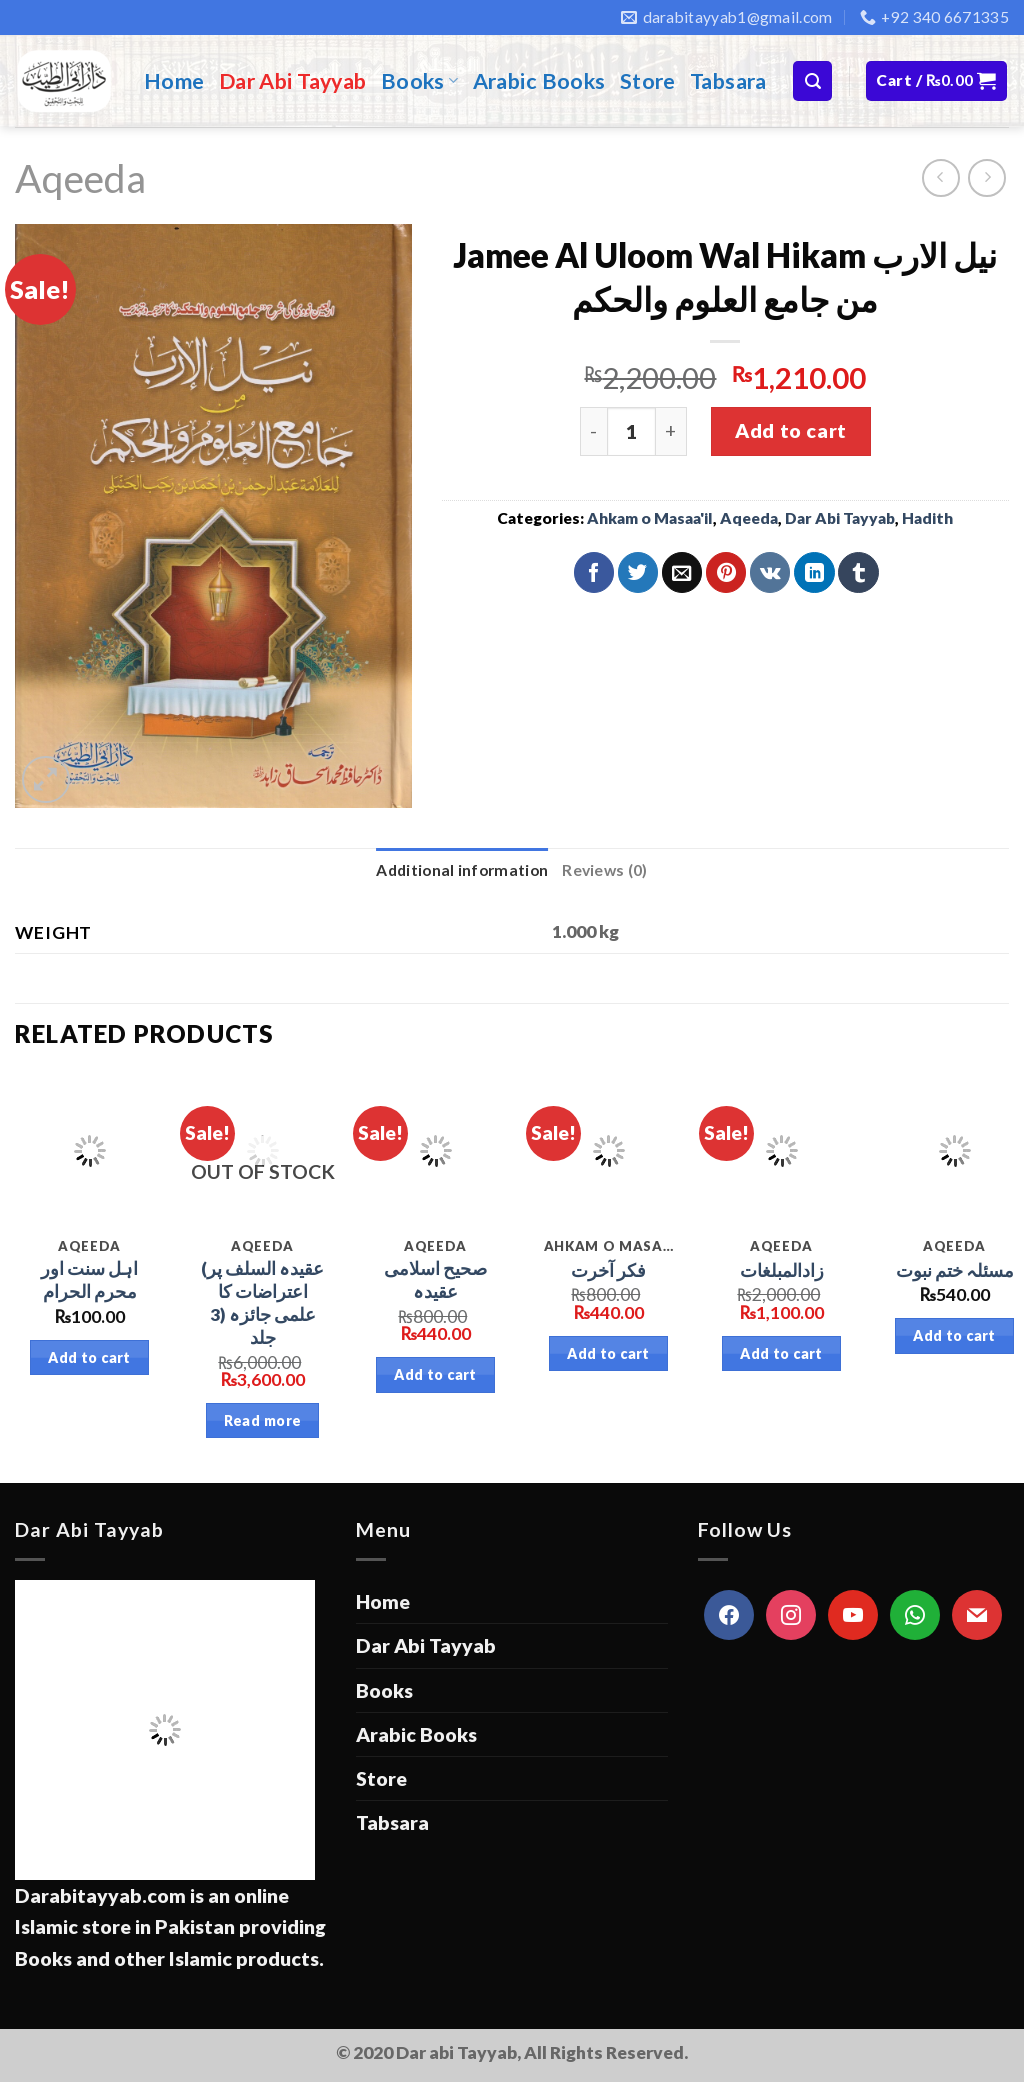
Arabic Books (539, 81)
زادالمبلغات (782, 1270)
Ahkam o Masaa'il (650, 518)
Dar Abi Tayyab (293, 81)
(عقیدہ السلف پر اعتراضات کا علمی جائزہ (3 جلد (262, 1302)
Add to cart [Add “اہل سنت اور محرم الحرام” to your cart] (89, 1357)
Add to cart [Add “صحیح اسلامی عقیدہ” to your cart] (435, 1374)
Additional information (462, 870)
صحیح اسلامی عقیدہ (435, 1280)
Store (648, 81)
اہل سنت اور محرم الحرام (89, 1280)
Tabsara (728, 81)
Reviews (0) (604, 870)
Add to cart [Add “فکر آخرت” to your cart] (608, 1353)
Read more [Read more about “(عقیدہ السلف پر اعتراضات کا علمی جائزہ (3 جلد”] (263, 1420)
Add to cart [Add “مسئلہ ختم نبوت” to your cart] (954, 1335)
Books (420, 81)
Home (174, 81)
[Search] (812, 80)
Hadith (927, 518)
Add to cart (790, 430)
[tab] (462, 870)
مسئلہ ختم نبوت (955, 1270)
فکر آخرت (608, 1270)
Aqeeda (80, 177)
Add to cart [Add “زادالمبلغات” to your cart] (781, 1353)
